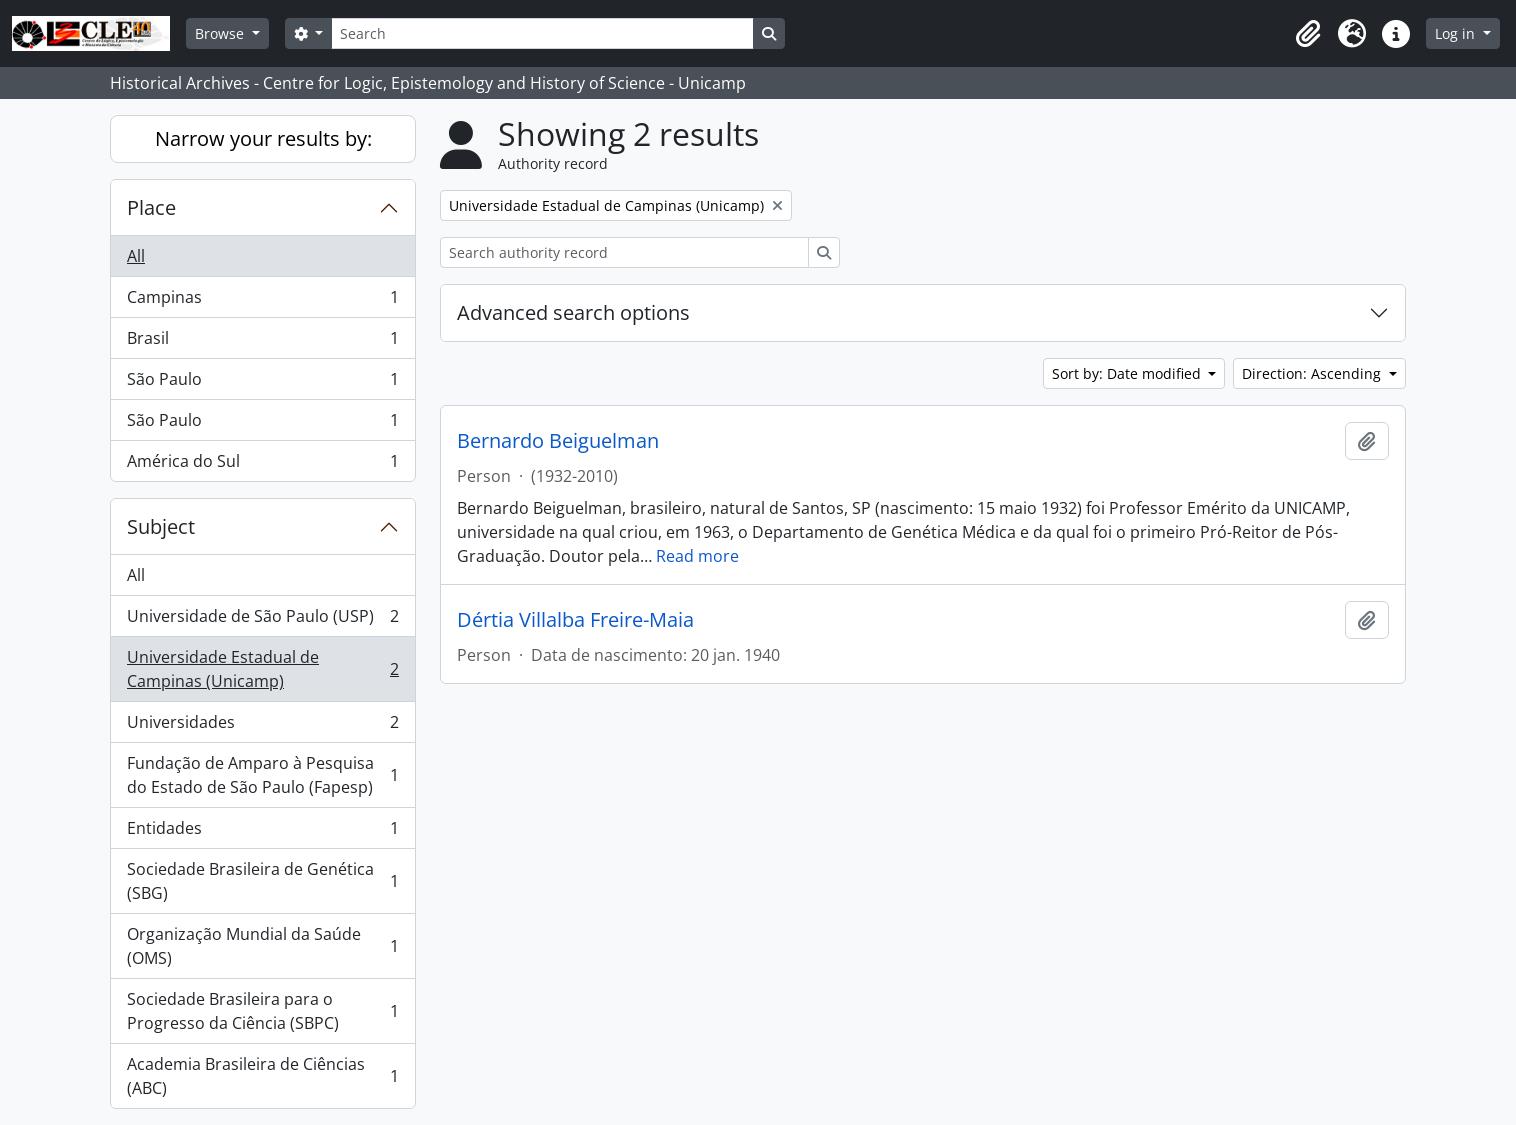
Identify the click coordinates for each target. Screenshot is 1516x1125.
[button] (1308, 34)
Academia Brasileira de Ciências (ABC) (262, 1076)
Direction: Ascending (1313, 373)
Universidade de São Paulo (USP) (262, 620)
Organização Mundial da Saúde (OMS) (262, 946)
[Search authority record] (624, 252)
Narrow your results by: (263, 138)
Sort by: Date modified (1128, 373)
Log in (1457, 33)
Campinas (262, 301)
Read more (697, 556)
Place (151, 207)
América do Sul (262, 465)
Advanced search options (573, 312)
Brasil (262, 342)
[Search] (542, 33)
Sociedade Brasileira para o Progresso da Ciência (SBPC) (262, 1011)
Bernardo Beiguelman (558, 441)
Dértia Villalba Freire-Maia (575, 620)
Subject (161, 526)
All (136, 256)
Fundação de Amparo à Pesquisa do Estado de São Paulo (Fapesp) (262, 775)
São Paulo (262, 383)
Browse (221, 33)
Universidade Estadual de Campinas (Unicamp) (262, 669)
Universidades (262, 726)
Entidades (262, 832)
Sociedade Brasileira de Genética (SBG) (262, 881)
